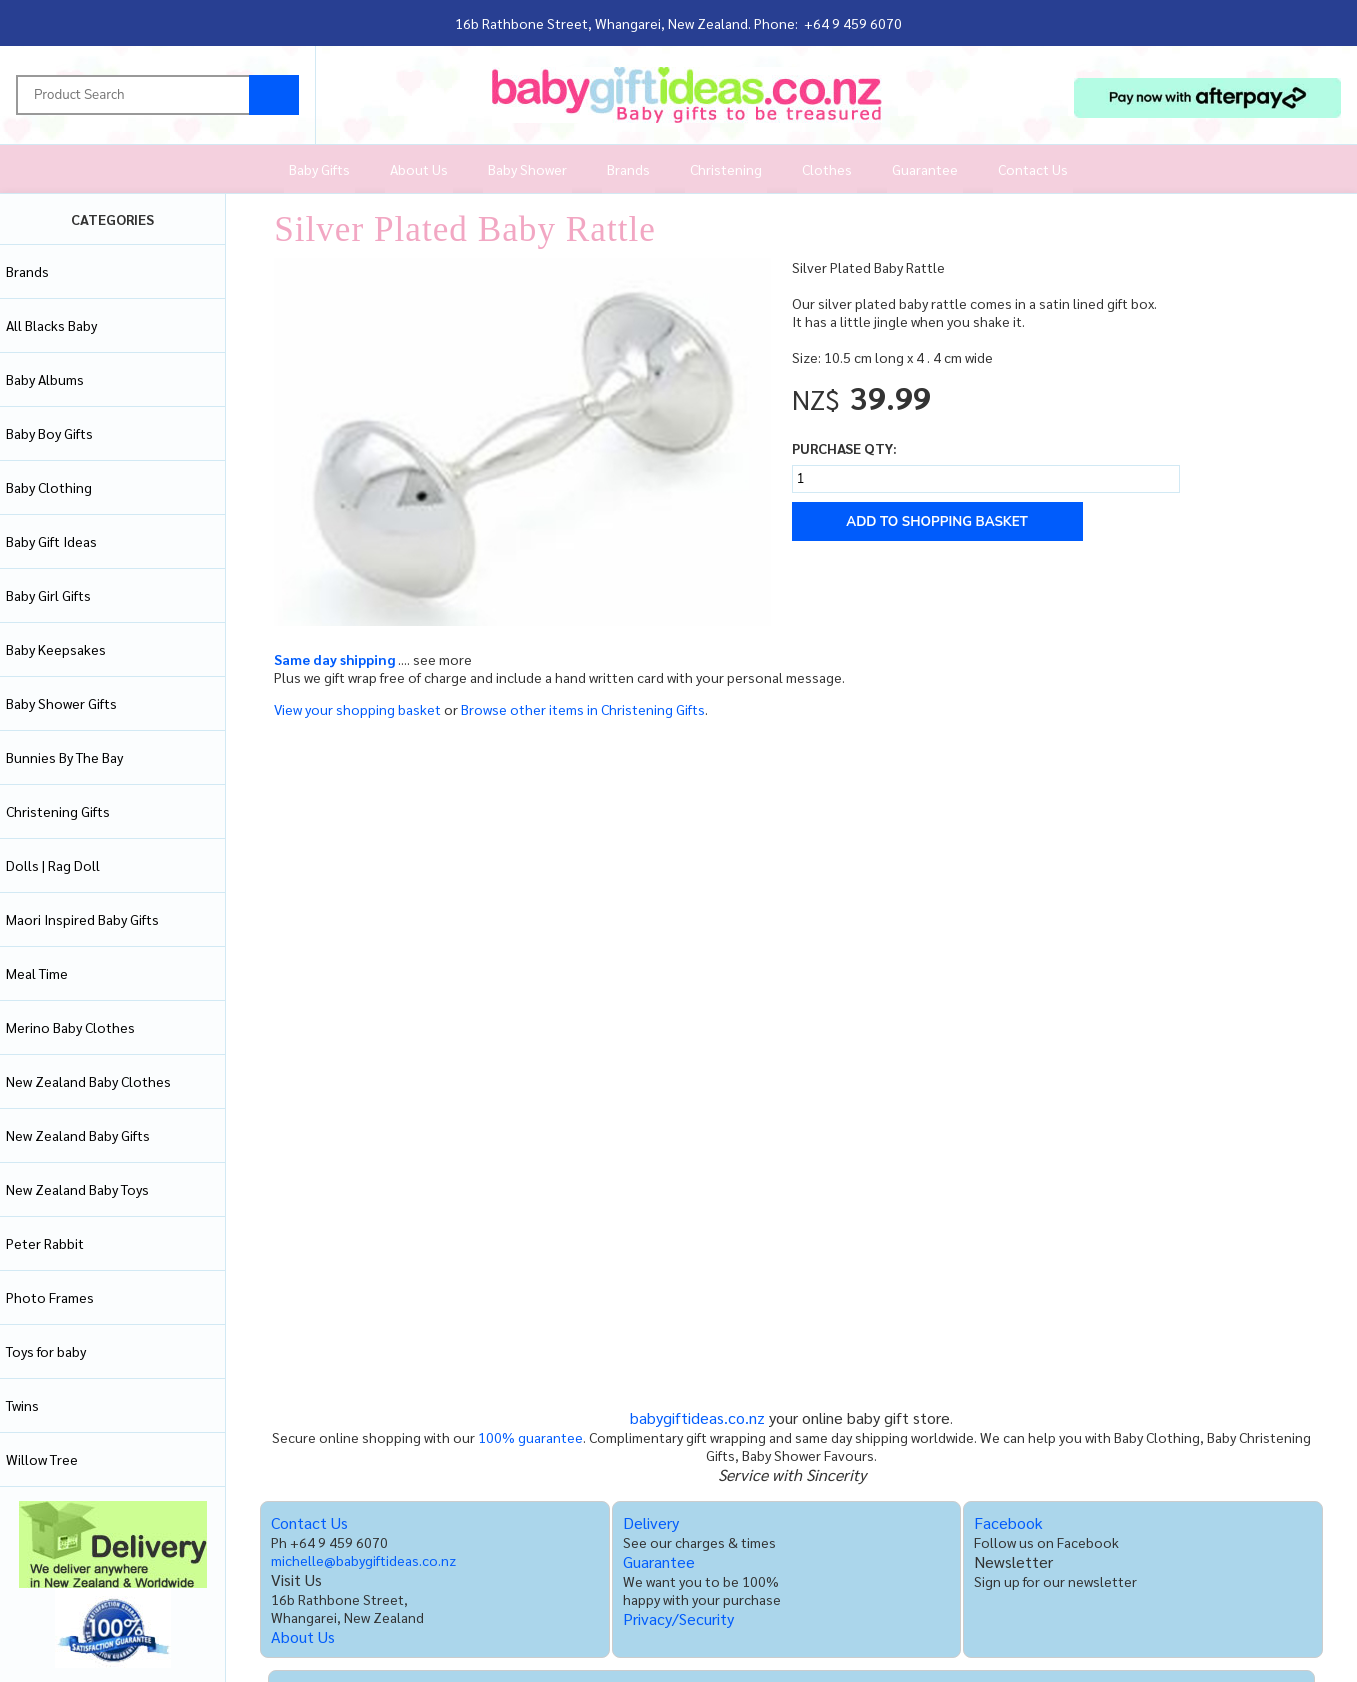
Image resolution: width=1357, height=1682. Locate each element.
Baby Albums (45, 379)
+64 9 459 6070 (853, 23)
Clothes (827, 169)
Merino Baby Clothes (70, 1027)
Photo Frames (50, 1297)
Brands (628, 169)
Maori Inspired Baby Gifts (82, 919)
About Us (419, 169)
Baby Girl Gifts (48, 595)
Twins (22, 1405)
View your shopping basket (357, 709)
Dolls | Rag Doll (53, 865)
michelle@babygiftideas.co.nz (363, 1560)
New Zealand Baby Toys (77, 1189)
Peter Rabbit (45, 1243)
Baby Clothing (49, 487)
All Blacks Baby (51, 325)
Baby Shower (527, 169)
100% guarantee (530, 1437)
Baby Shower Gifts (61, 703)
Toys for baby (46, 1351)
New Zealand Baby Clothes (88, 1081)
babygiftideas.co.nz (697, 1417)
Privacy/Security (678, 1618)
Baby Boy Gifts (49, 433)
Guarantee (925, 169)
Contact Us (1033, 169)
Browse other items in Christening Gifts (583, 709)
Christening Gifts (58, 811)
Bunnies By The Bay (64, 757)
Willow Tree (42, 1459)
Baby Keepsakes (56, 649)
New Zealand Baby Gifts (78, 1135)
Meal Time (37, 973)
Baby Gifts (319, 169)
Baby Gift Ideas (51, 541)
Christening (726, 169)
